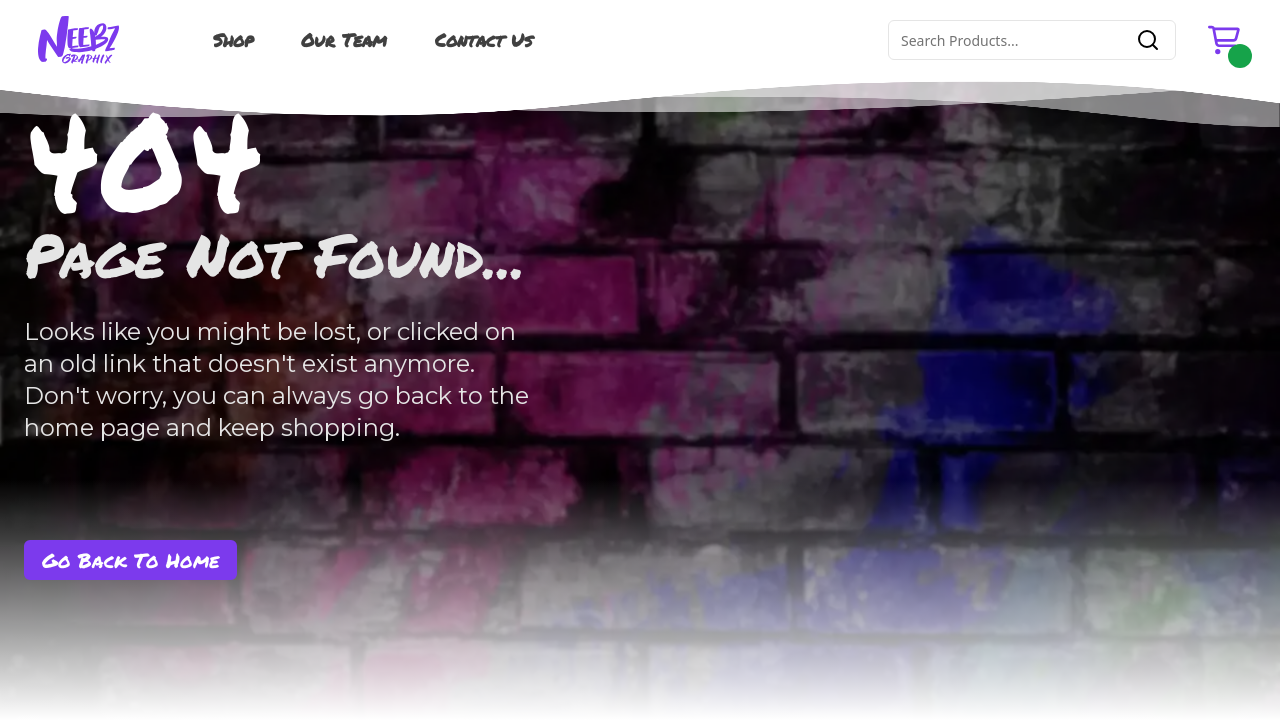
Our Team (344, 40)
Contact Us (483, 40)
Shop (233, 40)
